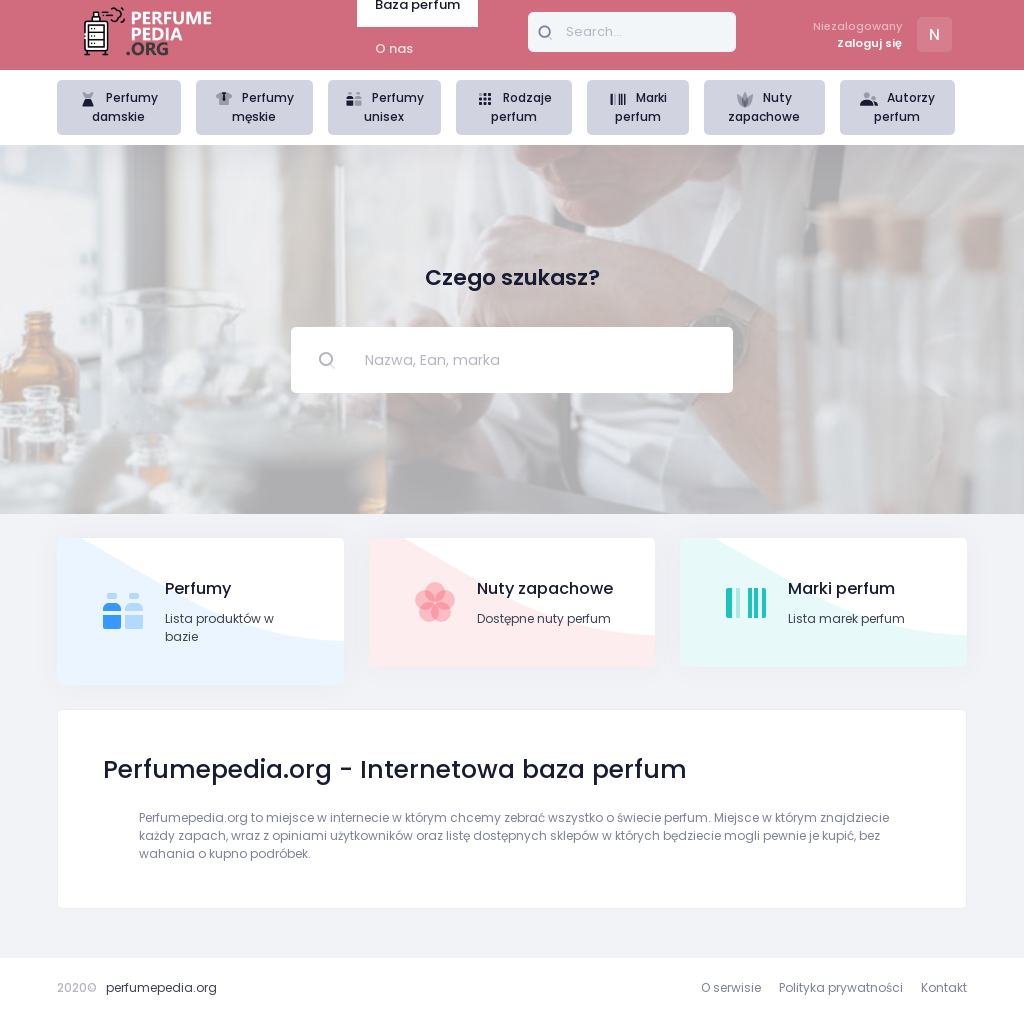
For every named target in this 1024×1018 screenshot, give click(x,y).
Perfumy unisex (384, 107)
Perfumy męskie (254, 107)
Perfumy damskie (118, 107)
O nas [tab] (394, 48)
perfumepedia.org (161, 987)
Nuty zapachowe (764, 107)
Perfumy (198, 588)
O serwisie (731, 987)
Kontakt (944, 987)
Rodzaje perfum (514, 107)
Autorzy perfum (897, 107)
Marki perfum (638, 107)
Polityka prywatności (841, 987)
